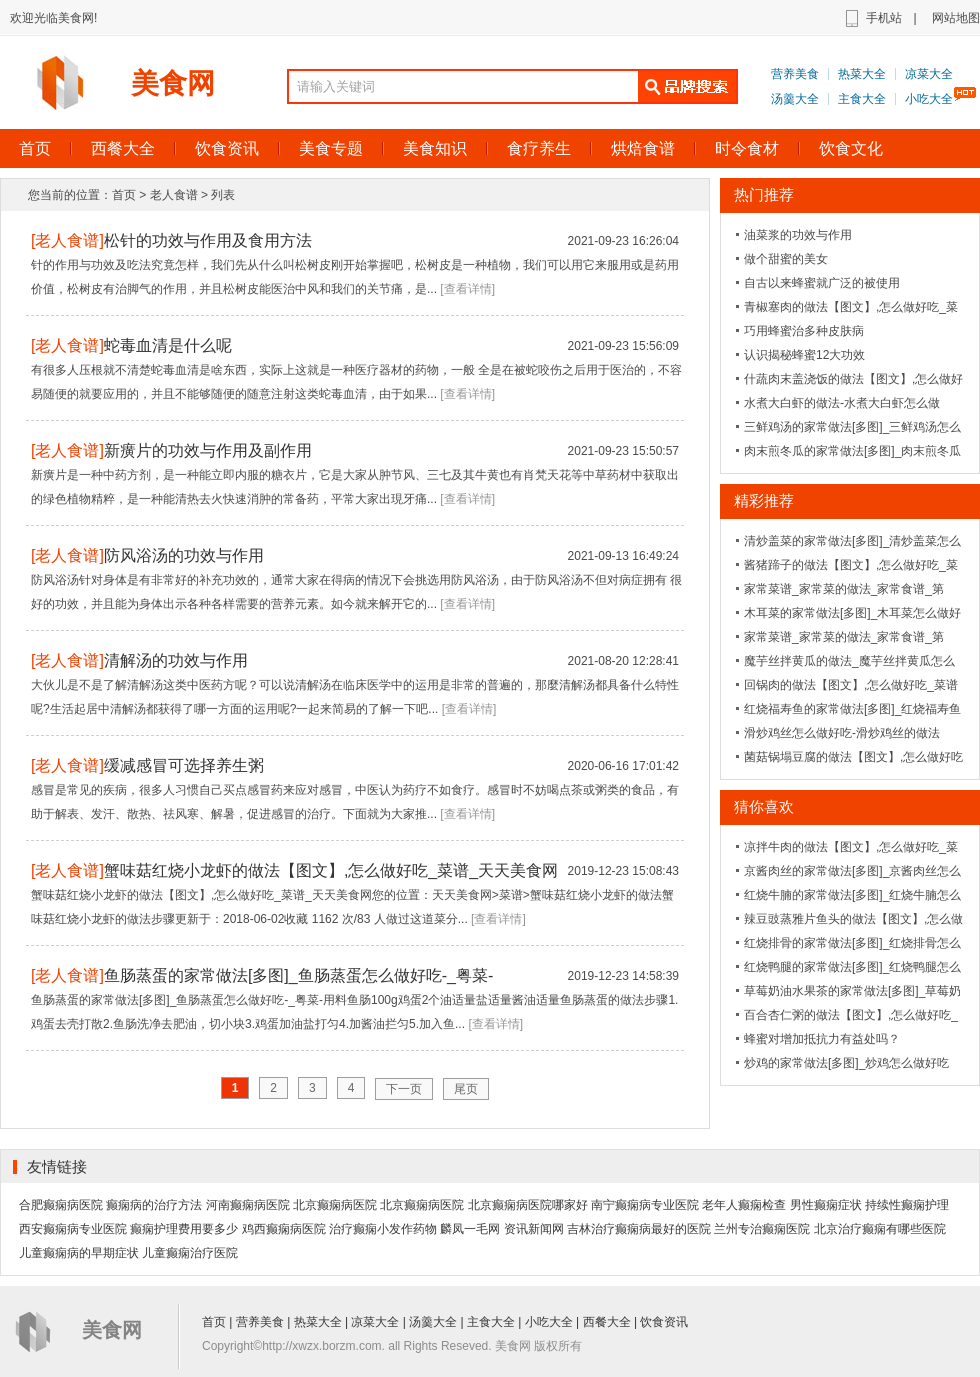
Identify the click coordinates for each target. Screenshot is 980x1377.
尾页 (466, 1089)
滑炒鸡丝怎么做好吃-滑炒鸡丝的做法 (842, 733)
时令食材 (747, 148)
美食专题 (331, 148)
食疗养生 (539, 148)
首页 (124, 195)
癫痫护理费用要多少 (184, 1229)
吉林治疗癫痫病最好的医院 (639, 1229)
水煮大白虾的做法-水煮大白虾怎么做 (842, 403)
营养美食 (795, 74)
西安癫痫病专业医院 (73, 1229)
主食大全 (862, 99)
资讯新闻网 (534, 1229)
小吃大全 (929, 99)
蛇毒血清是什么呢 (168, 345)
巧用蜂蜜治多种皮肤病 (804, 331)
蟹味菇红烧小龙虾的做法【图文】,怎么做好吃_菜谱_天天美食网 (331, 870)
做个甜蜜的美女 (786, 259)
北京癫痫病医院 (335, 1205)
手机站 (884, 18)
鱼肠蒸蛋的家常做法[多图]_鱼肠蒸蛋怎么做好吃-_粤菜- (298, 975)
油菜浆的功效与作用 (798, 235)
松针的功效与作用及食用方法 (208, 240)
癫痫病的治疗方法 (154, 1205)
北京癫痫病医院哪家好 (528, 1205)
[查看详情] (467, 289)
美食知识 (435, 148)
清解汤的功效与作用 (176, 660)
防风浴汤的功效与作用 (184, 555)
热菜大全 (862, 74)
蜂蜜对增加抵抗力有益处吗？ (822, 1039)
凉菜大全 (929, 74)
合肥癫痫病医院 (61, 1205)
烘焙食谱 (643, 148)
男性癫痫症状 (826, 1205)
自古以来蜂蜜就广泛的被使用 (822, 283)
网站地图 (956, 18)
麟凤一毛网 (470, 1229)
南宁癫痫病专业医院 (645, 1205)
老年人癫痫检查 (744, 1205)
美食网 (173, 83)
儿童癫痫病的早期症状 (79, 1253)
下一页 (404, 1089)
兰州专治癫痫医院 (762, 1229)
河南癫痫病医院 (248, 1205)
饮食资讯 (227, 148)
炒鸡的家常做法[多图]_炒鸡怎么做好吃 (846, 1063)
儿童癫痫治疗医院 (190, 1253)
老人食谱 (174, 195)
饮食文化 (851, 148)
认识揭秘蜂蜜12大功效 (804, 355)
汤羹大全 (795, 99)
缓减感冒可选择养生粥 (184, 765)
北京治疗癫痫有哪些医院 (880, 1229)
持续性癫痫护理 (907, 1205)
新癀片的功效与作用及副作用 (208, 450)
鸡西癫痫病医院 (284, 1229)
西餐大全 (123, 148)
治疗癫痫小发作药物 (383, 1229)
